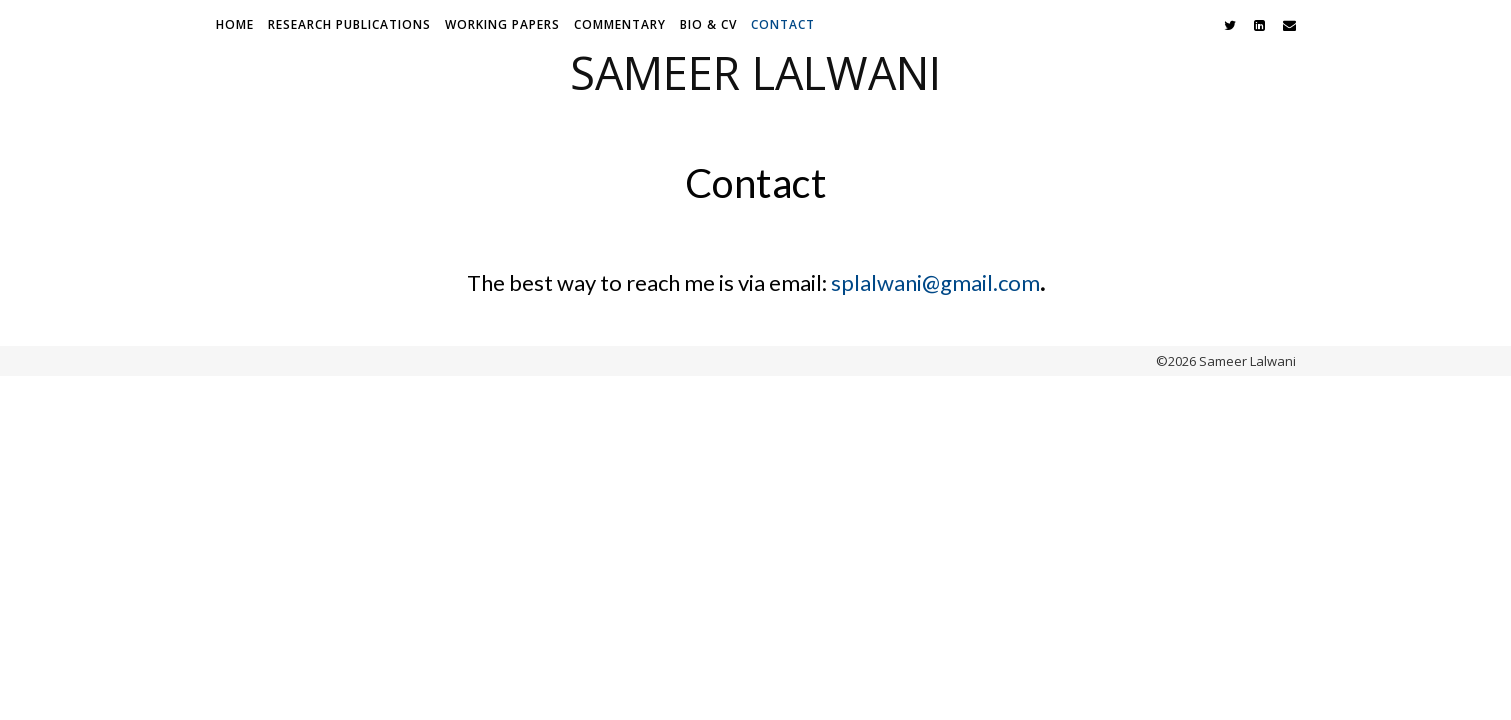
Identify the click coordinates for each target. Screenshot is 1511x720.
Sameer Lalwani (755, 72)
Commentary (620, 24)
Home (235, 24)
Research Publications (349, 24)
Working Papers (502, 24)
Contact (783, 24)
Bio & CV (708, 24)
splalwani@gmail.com (935, 282)
